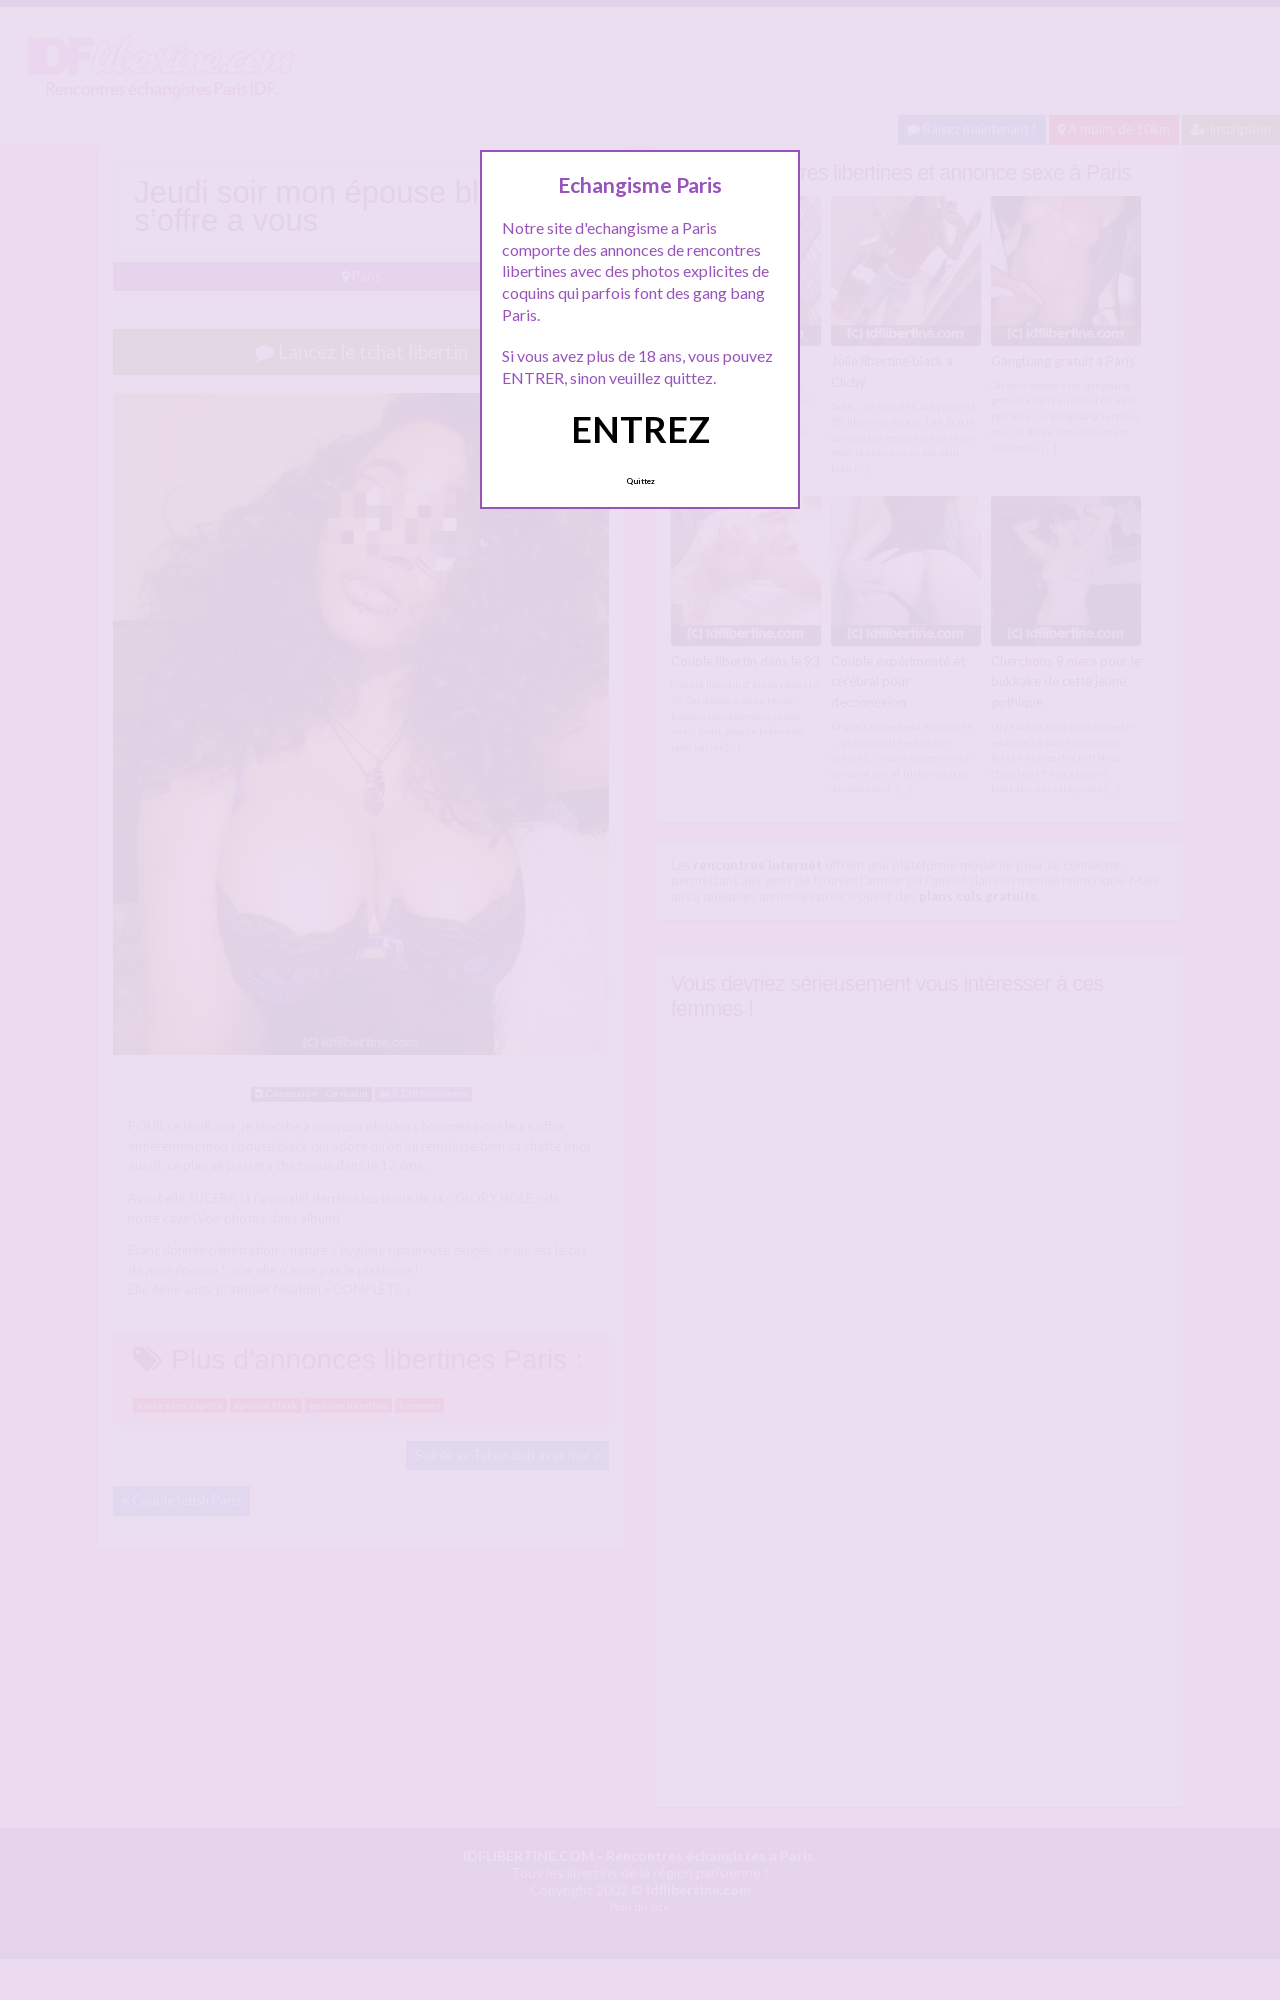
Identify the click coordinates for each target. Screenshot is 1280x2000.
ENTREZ (640, 429)
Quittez (640, 481)
